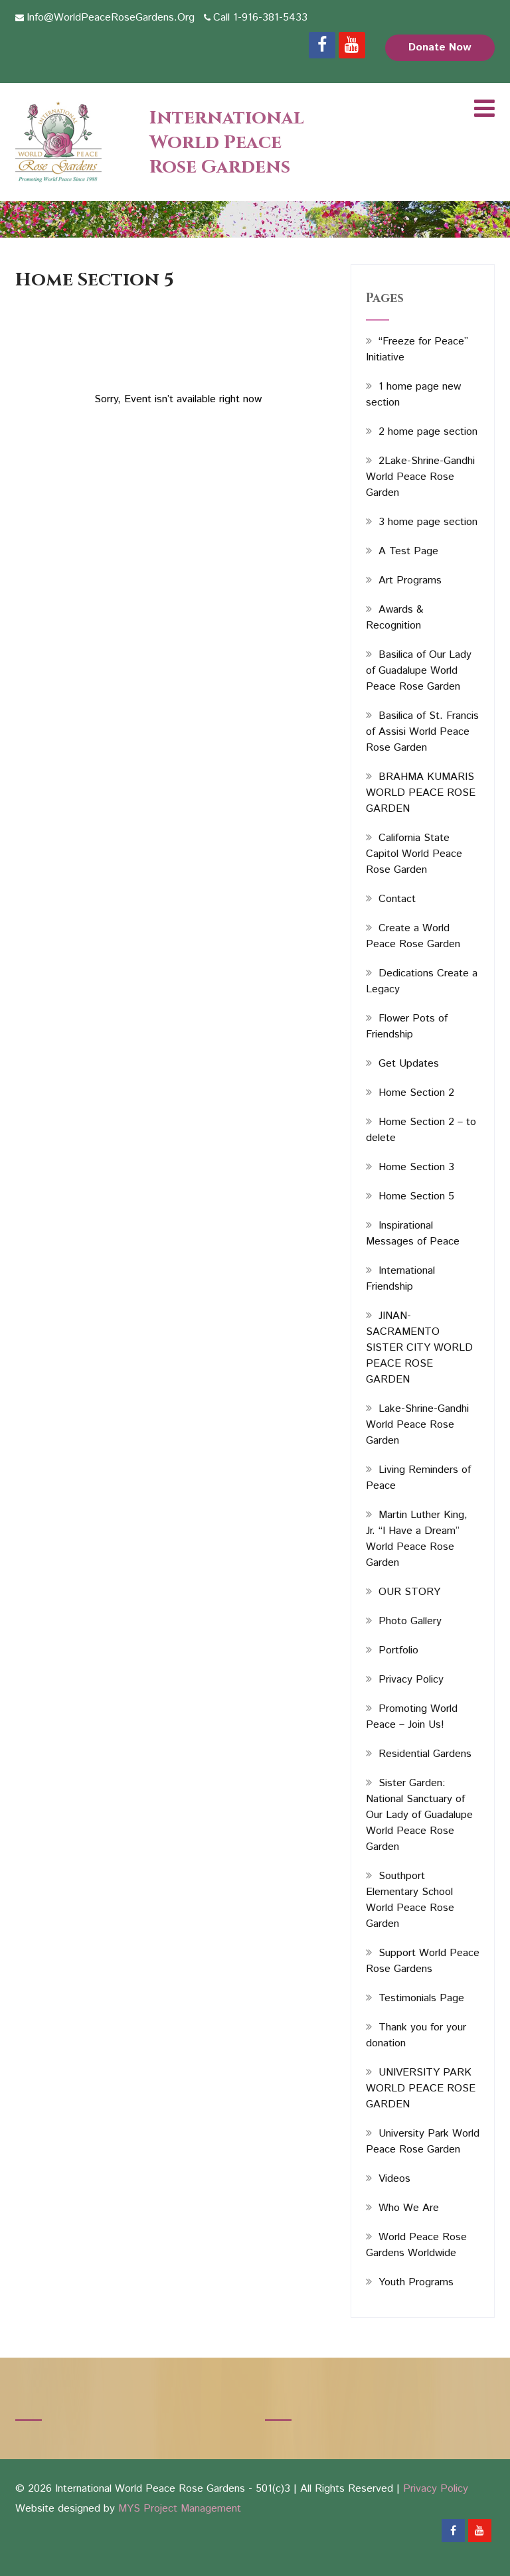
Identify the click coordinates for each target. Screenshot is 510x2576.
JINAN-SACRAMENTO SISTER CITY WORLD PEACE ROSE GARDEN (419, 1347)
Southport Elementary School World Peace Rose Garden (410, 1900)
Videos (394, 2178)
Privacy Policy (411, 1679)
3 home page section (428, 522)
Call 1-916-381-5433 (260, 17)
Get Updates (409, 1063)
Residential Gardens (425, 1754)
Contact (397, 899)
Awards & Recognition (394, 617)
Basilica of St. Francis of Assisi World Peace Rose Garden (422, 731)
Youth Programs (416, 2282)
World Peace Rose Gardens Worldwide (416, 2245)
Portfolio (398, 1650)
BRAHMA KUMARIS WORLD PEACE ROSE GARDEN (420, 792)
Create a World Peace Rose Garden (413, 936)
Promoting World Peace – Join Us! (412, 1716)
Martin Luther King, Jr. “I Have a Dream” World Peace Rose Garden (417, 1538)
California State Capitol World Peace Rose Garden (414, 853)
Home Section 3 (416, 1167)
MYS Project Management (179, 2508)
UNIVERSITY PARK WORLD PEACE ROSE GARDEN (420, 2088)
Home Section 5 (416, 1196)
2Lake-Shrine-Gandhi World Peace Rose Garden (420, 476)
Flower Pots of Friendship (407, 1026)
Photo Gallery (410, 1621)
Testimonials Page (421, 1998)
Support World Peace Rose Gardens (422, 1961)
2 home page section (428, 431)
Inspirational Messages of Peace (413, 1233)
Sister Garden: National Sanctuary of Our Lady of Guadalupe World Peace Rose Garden (419, 1815)
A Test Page (408, 551)
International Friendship (400, 1278)
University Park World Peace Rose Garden (422, 2141)
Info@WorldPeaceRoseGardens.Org (111, 17)
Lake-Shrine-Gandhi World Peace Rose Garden (417, 1424)
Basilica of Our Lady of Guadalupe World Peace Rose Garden (418, 670)
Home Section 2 (416, 1092)
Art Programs (410, 580)
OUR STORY (409, 1592)
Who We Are (409, 2208)
